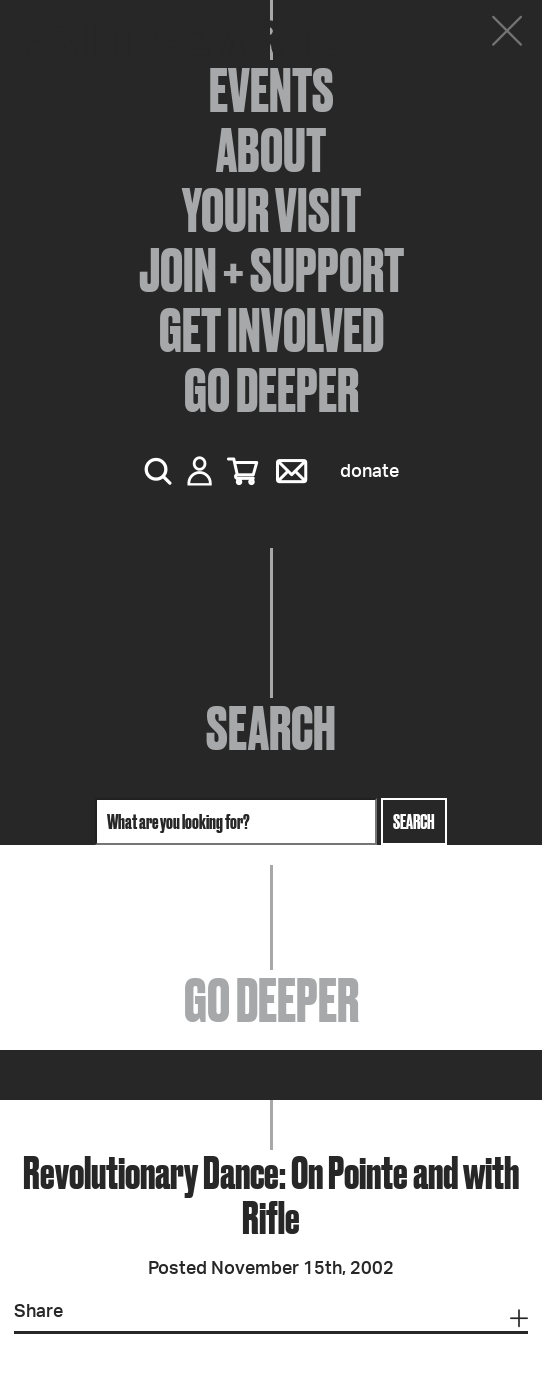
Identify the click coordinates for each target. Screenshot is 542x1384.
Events (271, 90)
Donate (369, 472)
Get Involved (271, 330)
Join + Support (271, 270)
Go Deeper (271, 390)
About (271, 150)
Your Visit (271, 210)
